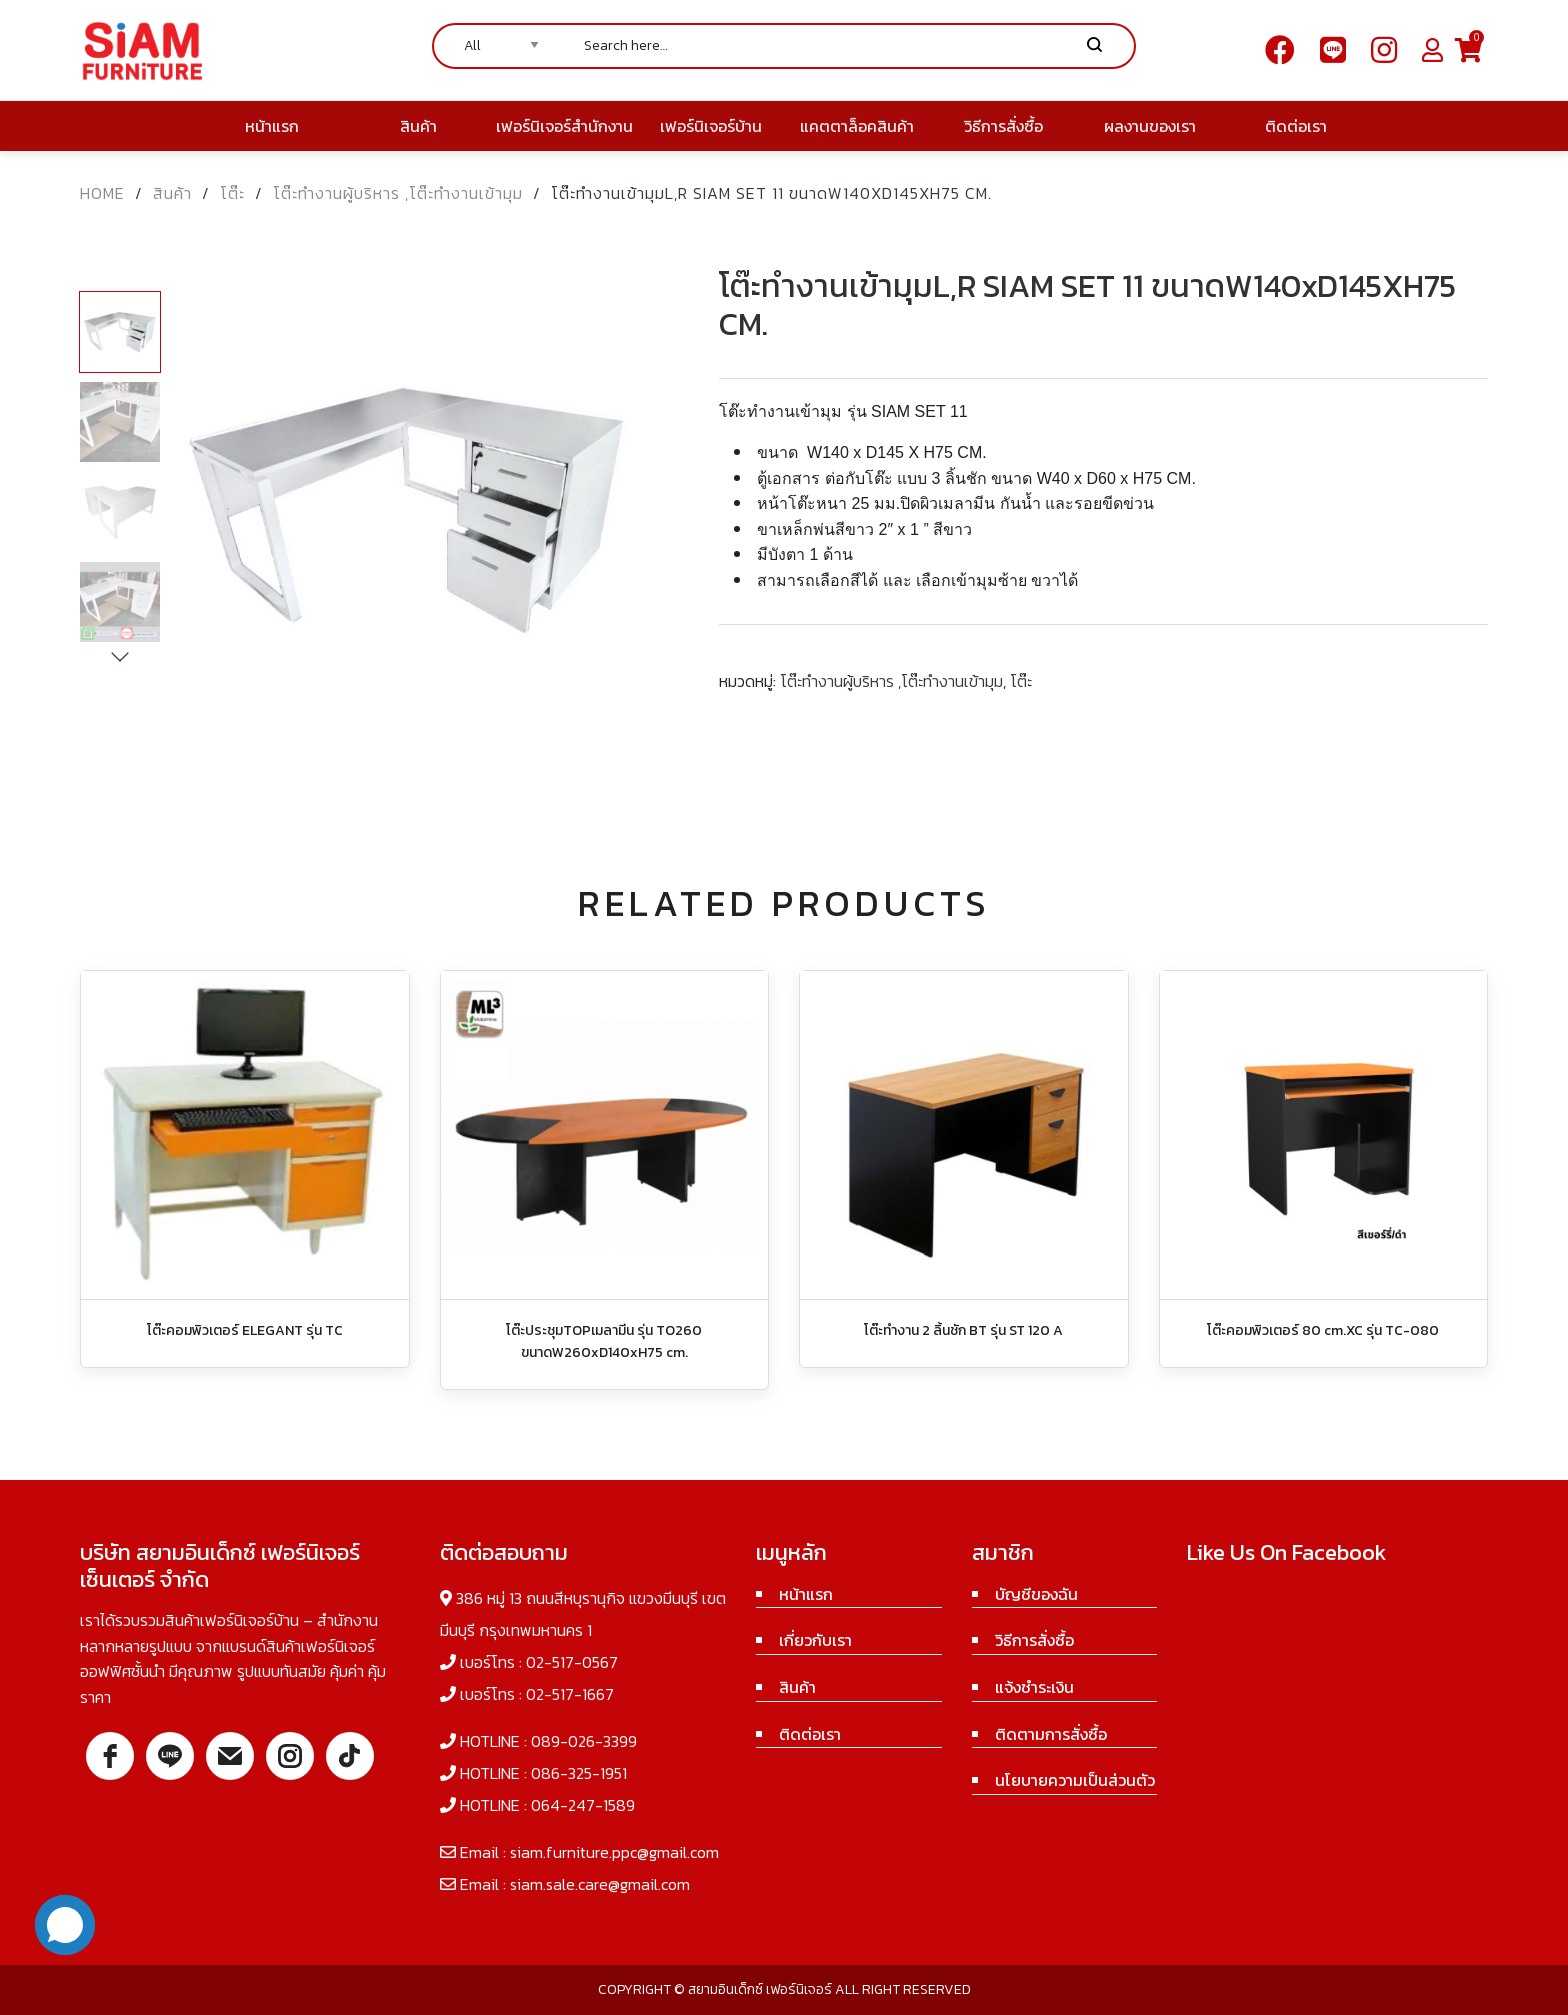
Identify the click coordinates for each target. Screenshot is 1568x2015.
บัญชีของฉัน (1036, 1594)
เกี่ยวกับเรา (815, 1640)
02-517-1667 (570, 1694)
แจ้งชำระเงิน (1034, 1687)
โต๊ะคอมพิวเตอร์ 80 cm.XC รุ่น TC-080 (1323, 1330)
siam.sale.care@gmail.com (600, 1884)
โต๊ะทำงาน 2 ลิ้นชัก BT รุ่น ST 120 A (963, 1330)
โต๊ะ (232, 193)
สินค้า (172, 193)
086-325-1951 (579, 1773)
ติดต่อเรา (810, 1734)
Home (102, 193)
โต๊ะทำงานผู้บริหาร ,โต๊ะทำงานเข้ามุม (398, 193)
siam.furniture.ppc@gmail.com (614, 1852)
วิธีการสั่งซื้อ (1034, 1640)
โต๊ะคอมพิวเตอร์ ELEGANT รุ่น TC (245, 1330)
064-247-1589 (583, 1805)
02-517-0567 (572, 1662)
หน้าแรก (806, 1594)
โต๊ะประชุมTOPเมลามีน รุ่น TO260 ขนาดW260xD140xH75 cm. (604, 1341)
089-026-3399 (584, 1741)
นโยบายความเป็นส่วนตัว (1075, 1780)
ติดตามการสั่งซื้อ (1051, 1734)
